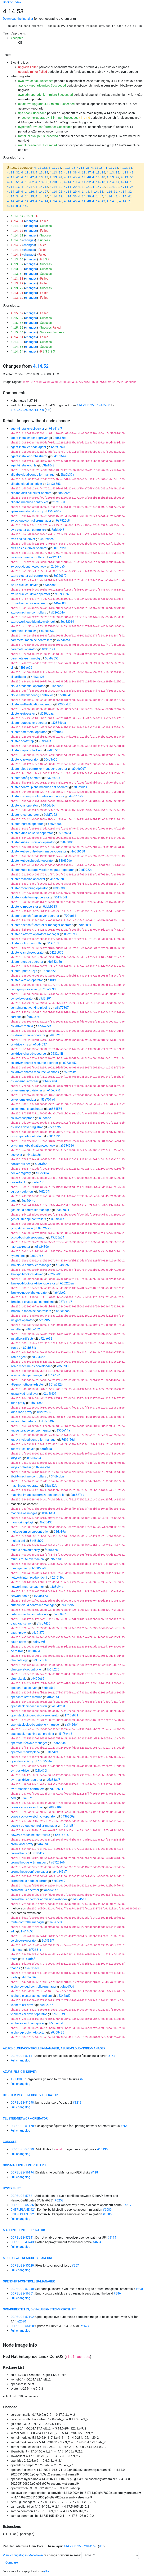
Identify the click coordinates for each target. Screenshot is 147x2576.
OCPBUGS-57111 (22, 2056)
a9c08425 (57, 2032)
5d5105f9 (58, 2014)
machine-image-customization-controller (38, 1495)
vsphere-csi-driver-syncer (27, 2023)
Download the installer (18, 18)
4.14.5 (112, 201)
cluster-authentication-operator (32, 704)
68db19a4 (61, 1531)
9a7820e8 (63, 520)
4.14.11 (17, 235)
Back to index (12, 2)
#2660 (124, 2126)
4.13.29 (17, 283)
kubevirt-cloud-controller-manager (33, 1439)
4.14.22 (98, 187)
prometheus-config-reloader (29, 1871)
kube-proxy (18, 1403)
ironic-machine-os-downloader (31, 1366)
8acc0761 (60, 1614)
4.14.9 (24, 206)
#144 (111, 2056)
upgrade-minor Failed (32, 72)
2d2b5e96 (54, 1274)
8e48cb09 (36, 1541)
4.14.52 (17, 216)
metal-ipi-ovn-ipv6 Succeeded (38, 136)
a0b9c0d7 (79, 769)
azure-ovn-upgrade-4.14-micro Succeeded (46, 104)
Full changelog (20, 2060)
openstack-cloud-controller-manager (35, 1724)
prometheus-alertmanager (28, 1862)
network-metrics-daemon (28, 1587)
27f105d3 (60, 502)
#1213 (77, 2102)
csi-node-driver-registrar (27, 1127)
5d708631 (56, 1789)
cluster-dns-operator (24, 805)
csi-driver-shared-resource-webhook (35, 1072)
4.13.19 (17, 298)
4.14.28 (56, 192)
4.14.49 (98, 201)
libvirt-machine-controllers (28, 1476)
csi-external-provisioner (26, 1090)
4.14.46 (70, 201)
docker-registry (21, 1173)
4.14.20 (70, 187)
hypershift (12, 2188)
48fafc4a (46, 1449)
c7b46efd (63, 640)
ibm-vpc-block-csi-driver (27, 1274)
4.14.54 (17, 351)
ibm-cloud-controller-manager (31, 1265)
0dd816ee (59, 438)
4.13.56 (17, 269)
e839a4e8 (38, 1357)
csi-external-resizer (23, 1099)
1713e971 (71, 1715)
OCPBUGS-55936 (22, 2205)
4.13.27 (97, 168)
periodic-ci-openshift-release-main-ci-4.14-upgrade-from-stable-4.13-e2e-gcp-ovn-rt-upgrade (79, 120)
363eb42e (51, 1752)
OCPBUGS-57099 (22, 2149)
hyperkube (18, 1256)
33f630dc (65, 860)
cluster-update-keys (24, 971)
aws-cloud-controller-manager (31, 520)
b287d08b (67, 842)
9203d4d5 (64, 704)
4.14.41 (125, 196)
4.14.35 (27, 196)
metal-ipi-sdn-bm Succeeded (37, 145)
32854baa (59, 723)
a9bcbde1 (46, 1118)
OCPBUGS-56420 (22, 2326)
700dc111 (71, 916)
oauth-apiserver (21, 1623)
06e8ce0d (50, 1081)
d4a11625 (76, 796)
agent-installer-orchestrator (29, 456)
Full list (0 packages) (20, 2534)
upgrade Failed (28, 67)
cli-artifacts (18, 677)
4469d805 (60, 603)
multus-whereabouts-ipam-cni (27, 2258)
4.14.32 (125, 192)
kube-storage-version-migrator (31, 1430)
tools (14, 1977)
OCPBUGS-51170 (22, 2126)
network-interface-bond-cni (29, 1577)
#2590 (21, 2321)
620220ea (67, 1283)
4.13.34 (41, 172)
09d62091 (84, 925)
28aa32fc (51, 1485)
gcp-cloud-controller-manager (31, 1210)
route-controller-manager (27, 1922)
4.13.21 (17, 293)
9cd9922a (85, 870)
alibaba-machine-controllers (29, 502)
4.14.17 (27, 187)
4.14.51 (17, 221)
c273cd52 (70, 1063)
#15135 (102, 2149)
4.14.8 (12, 206)
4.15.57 (17, 318)
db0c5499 (48, 1421)
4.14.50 (17, 226)
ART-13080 (18, 2079)
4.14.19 (56, 187)
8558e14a (63, 1430)
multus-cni (18, 1541)
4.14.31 (111, 192)
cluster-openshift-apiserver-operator (35, 916)
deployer (16, 1155)
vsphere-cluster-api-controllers (31, 1996)
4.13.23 (40, 168)
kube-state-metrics (23, 1421)
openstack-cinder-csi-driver (29, 1706)
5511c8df (60, 897)
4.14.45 (56, 201)
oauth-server (19, 1642)
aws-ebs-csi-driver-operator (29, 548)
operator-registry (22, 1761)
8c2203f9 (60, 576)
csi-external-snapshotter (27, 1109)
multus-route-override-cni (28, 1559)
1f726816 (35, 1950)
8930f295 (67, 1605)
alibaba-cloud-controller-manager (33, 474)
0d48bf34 (49, 1513)
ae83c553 (53, 750)
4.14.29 (70, 192)
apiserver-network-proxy (27, 511)
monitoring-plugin (22, 1522)
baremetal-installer (23, 631)
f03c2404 (42, 1173)
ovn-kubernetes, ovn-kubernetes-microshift (39, 2309)
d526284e (58, 612)
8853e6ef (63, 493)
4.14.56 (17, 342)
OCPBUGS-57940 (22, 2289)
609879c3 (59, 548)
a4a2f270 (38, 1632)
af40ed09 (44, 1844)
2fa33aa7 (53, 1780)
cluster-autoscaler (23, 713)
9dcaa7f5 (54, 1127)
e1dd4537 (40, 1044)
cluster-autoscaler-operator (29, 723)
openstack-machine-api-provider (32, 1734)
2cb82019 (67, 621)
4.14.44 (41, 201)
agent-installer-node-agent (28, 447)
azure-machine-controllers (28, 612)
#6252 (59, 2200)
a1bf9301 (54, 980)
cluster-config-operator (26, 778)
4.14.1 (16, 250)
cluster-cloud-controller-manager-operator (39, 769)
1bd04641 (65, 695)
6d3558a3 (49, 585)
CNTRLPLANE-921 (23, 2209)
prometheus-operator (25, 1890)
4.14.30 (96, 192)
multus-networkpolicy (25, 1550)
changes (31, 221)
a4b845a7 (60, 1871)
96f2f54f (44, 1191)
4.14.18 (41, 187)
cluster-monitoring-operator (29, 888)
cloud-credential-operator (28, 686)
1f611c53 (36, 1403)
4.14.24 (127, 187)
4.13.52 (27, 182)
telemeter (17, 1950)
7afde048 (58, 530)
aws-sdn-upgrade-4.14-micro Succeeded (45, 95)
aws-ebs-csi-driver (23, 539)
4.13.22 (17, 288)
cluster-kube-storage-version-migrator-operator (42, 870)
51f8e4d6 (65, 1734)
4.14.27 (41, 192)
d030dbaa (47, 713)
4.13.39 (112, 172)
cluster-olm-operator (24, 906)
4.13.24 (54, 168)
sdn (13, 1931)
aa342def (44, 1026)
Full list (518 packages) (22, 2396)
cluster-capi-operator (25, 759)
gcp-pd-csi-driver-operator (28, 1237)
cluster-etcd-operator (25, 814)
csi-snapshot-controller (26, 1136)
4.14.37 (56, 196)
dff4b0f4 (53, 1697)
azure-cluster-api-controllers (29, 576)
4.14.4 (97, 196)
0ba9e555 (52, 658)
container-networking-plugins (30, 1007)
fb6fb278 (53, 1669)
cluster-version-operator (27, 980)
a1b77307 (62, 1007)
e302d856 (54, 824)
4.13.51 (13, 182)
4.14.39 (84, 196)
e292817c (56, 557)
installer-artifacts (22, 1338)
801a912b (56, 1384)
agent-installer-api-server (27, 428)
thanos (15, 1968)
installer (16, 1329)
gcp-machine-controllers (24, 2165)
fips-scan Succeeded (32, 113)
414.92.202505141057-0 (93, 405)
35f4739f (39, 1642)
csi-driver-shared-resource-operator (34, 1063)
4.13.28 (111, 168)
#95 (82, 2079)
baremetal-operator (24, 649)
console (9, 2142)
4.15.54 (17, 332)
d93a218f (56, 1035)
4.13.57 (17, 264)
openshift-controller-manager (29, 2281)
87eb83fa (29, 1348)
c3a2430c (42, 1246)
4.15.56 (17, 323)
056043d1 (35, 1651)
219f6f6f (53, 943)
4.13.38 (98, 172)
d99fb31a (57, 1219)
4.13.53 (41, 182)
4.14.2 (16, 245)
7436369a (68, 1816)
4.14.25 (13, 192)
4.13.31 (125, 168)
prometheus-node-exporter (29, 1881)
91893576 (62, 594)
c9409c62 (37, 1678)
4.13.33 (27, 172)
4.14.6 (16, 240)
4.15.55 (17, 328)
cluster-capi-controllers (26, 750)
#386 (117, 2293)
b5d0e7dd (46, 2005)
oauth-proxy (19, 1632)
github (46, 2571)
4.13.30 (17, 279)
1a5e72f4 (55, 1922)
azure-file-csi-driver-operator (30, 603)
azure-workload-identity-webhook (33, 621)
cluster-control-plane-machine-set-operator (39, 787)
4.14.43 (27, 201)
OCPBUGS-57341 (22, 2237)
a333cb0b (40, 1660)
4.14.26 (27, 192)
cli (12, 667)
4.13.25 (69, 168)
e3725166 (58, 1862)
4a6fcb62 (59, 1292)
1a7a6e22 (49, 971)
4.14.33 (17, 231)
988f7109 (55, 1807)
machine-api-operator (25, 1485)
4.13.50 (127, 177)
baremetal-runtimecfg (25, 658)
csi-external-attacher (24, 1081)
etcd (13, 1201)
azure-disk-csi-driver (24, 585)
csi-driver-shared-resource (28, 1053)
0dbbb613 (50, 906)
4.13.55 (56, 182)
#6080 (107, 2209)
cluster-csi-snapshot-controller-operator (37, 796)
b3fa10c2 (48, 465)
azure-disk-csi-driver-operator (30, 594)
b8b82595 (44, 1412)
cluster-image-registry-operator (30, 2095)
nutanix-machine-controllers (29, 1614)
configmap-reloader (24, 989)
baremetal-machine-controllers (31, 640)
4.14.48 (84, 201)
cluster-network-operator (25, 2118)
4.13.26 (83, 168)
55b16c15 (62, 1835)
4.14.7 (124, 201)
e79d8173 (41, 1596)
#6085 (107, 2214)
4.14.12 (84, 182)
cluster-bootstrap (22, 741)
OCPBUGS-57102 (22, 2317)
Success (46, 226)
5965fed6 (56, 1559)
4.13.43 (41, 177)
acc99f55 (45, 1320)
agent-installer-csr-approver (29, 438)
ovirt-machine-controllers (28, 1789)
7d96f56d (68, 1439)
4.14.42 (13, 201)
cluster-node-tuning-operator (30, 897)
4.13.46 (84, 177)
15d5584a (59, 1743)
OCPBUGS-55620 (22, 2265)
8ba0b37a (67, 474)
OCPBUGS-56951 (22, 2293)
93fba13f (45, 741)
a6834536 (55, 1109)
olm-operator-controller (26, 1669)
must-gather (19, 1568)
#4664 (96, 2242)
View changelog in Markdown (23, 2555)
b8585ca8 (39, 1568)
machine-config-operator (24, 2230)
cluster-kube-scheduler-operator (32, 860)
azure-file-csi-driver (20, 2072)
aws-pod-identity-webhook (28, 566)
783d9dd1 (80, 787)
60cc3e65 (50, 759)
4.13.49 (112, 177)
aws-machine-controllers (27, 557)
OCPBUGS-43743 (22, 2242)
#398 (139, 2289)
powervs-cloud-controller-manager (34, 1825)
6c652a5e (55, 962)
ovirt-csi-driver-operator (26, 1780)
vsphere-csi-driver (22, 2005)
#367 (75, 2265)
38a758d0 (57, 879)
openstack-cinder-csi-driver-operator (35, 1715)
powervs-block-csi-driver (27, 1807)
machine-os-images (24, 1513)
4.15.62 (17, 313)
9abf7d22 (50, 814)
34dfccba (57, 1476)
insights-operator (22, 1320)
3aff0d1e (38, 1853)
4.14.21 (84, 187)
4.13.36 (70, 172)
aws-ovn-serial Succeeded (36, 81)
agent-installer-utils (24, 465)
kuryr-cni (16, 1458)
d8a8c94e (56, 1587)
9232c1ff (57, 1053)
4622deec (46, 539)
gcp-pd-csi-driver (22, 1228)
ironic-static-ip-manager (27, 1375)
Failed (44, 221)
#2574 (85, 2326)
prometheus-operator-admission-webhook (39, 1899)
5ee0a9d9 (58, 1881)
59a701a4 (48, 1099)
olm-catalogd (20, 1660)
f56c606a (54, 511)
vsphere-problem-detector (28, 2032)
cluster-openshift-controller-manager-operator (42, 925)
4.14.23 (112, 187)
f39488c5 (62, 1265)
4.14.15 (127, 182)
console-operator (22, 998)
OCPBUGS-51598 (22, 2102)
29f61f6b (58, 1577)
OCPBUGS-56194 (22, 2172)
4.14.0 (16, 255)
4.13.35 (56, 172)
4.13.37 (84, 172)
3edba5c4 (48, 1688)
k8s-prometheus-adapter (27, 1384)
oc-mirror (17, 1651)
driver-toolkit (19, 1182)
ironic (14, 1348)
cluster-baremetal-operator (29, 732)
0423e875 (56, 952)
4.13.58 (17, 259)
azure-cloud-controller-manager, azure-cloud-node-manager (54, 2048)
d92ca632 (48, 631)
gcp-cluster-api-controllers (28, 1219)
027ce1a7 (65, 1302)
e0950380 (59, 888)
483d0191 (48, 649)
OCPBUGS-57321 (22, 2196)
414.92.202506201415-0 (27, 410)
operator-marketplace (25, 1752)
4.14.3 (83, 192)
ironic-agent (19, 1357)
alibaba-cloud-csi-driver (26, 484)
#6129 (128, 2205)
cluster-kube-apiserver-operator (32, 833)
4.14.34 (13, 196)
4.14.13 (98, 182)
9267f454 (64, 833)
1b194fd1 (54, 1375)
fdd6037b (32, 1017)
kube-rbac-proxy (21, 1412)
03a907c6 (36, 1256)
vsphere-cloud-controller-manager (33, 1986)
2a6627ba (77, 1495)
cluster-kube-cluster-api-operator (33, 842)
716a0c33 (49, 989)
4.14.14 (112, 182)
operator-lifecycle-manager (29, 1743)
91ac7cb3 (56, 686)
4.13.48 (98, 177)
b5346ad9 (63, 1996)
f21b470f (41, 1770)
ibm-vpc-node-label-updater (29, 1292)
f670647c (51, 1550)
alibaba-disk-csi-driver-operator (31, 493)
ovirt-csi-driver (20, 1770)
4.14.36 (41, 196)
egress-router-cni (22, 1191)
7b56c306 (63, 1366)
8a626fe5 (44, 1228)
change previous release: (64, 2555)
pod (13, 1798)
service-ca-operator (24, 1940)
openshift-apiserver (24, 1688)
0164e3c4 (50, 805)
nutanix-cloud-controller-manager (33, 1605)
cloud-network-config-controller (32, 695)
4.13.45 (70, 177)
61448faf (28, 1959)
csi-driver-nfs (19, 1044)
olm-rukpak (18, 1678)
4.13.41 (13, 177)
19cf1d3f (68, 1825)
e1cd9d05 (43, 1623)
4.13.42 (27, 177)
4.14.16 (13, 187)
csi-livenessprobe (22, 1118)
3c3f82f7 (48, 1940)
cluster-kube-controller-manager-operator (38, 851)
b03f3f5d (41, 1164)
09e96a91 (62, 1210)
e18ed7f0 (53, 1090)
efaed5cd (67, 1986)
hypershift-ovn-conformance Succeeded (45, 127)
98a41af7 (55, 428)
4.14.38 (70, 196)
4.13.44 (56, 177)
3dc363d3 (54, 484)
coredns (16, 1017)
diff (48, 410)
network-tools (20, 1596)
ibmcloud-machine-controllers (31, 1311)
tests (14, 1959)
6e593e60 (58, 447)
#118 (94, 2172)
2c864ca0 (58, 566)
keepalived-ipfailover (24, 1394)
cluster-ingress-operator (27, 824)
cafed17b (39, 1182)
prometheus (19, 1853)
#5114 (111, 2237)
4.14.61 (17, 337)
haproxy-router (20, 1246)
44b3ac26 (25, 667)
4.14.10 (70, 182)
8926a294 (34, 1458)
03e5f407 (49, 1394)
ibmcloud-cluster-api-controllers (32, 1302)
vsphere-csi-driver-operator (29, 2014)
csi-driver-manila (22, 1026)
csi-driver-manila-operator (28, 1035)
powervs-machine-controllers (30, 1835)
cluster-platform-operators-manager (35, 934)
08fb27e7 (70, 934)
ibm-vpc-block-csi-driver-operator (33, 1283)
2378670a (53, 778)
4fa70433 (45, 1522)
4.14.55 (17, 347)
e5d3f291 (45, 998)
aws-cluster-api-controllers (29, 530)
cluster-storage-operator (27, 962)
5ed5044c (28, 1201)
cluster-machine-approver (28, 879)
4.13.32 (13, 172)
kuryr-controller (21, 1467)
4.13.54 (17, 274)
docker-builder (20, 1164)
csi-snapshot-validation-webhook (33, 1145)
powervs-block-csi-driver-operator (33, 1816)
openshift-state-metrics (26, 1697)
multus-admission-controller (30, 1531)
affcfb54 (57, 732)
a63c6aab (62, 1311)
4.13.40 (127, 172)
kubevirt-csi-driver (23, 1449)
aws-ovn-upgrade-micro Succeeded (42, 85)
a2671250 (32, 1968)
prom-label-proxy (22, 1844)
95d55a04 (57, 1237)
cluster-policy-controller (26, 943)
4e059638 (78, 851)
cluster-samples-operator (28, 952)
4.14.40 (111, 196)
